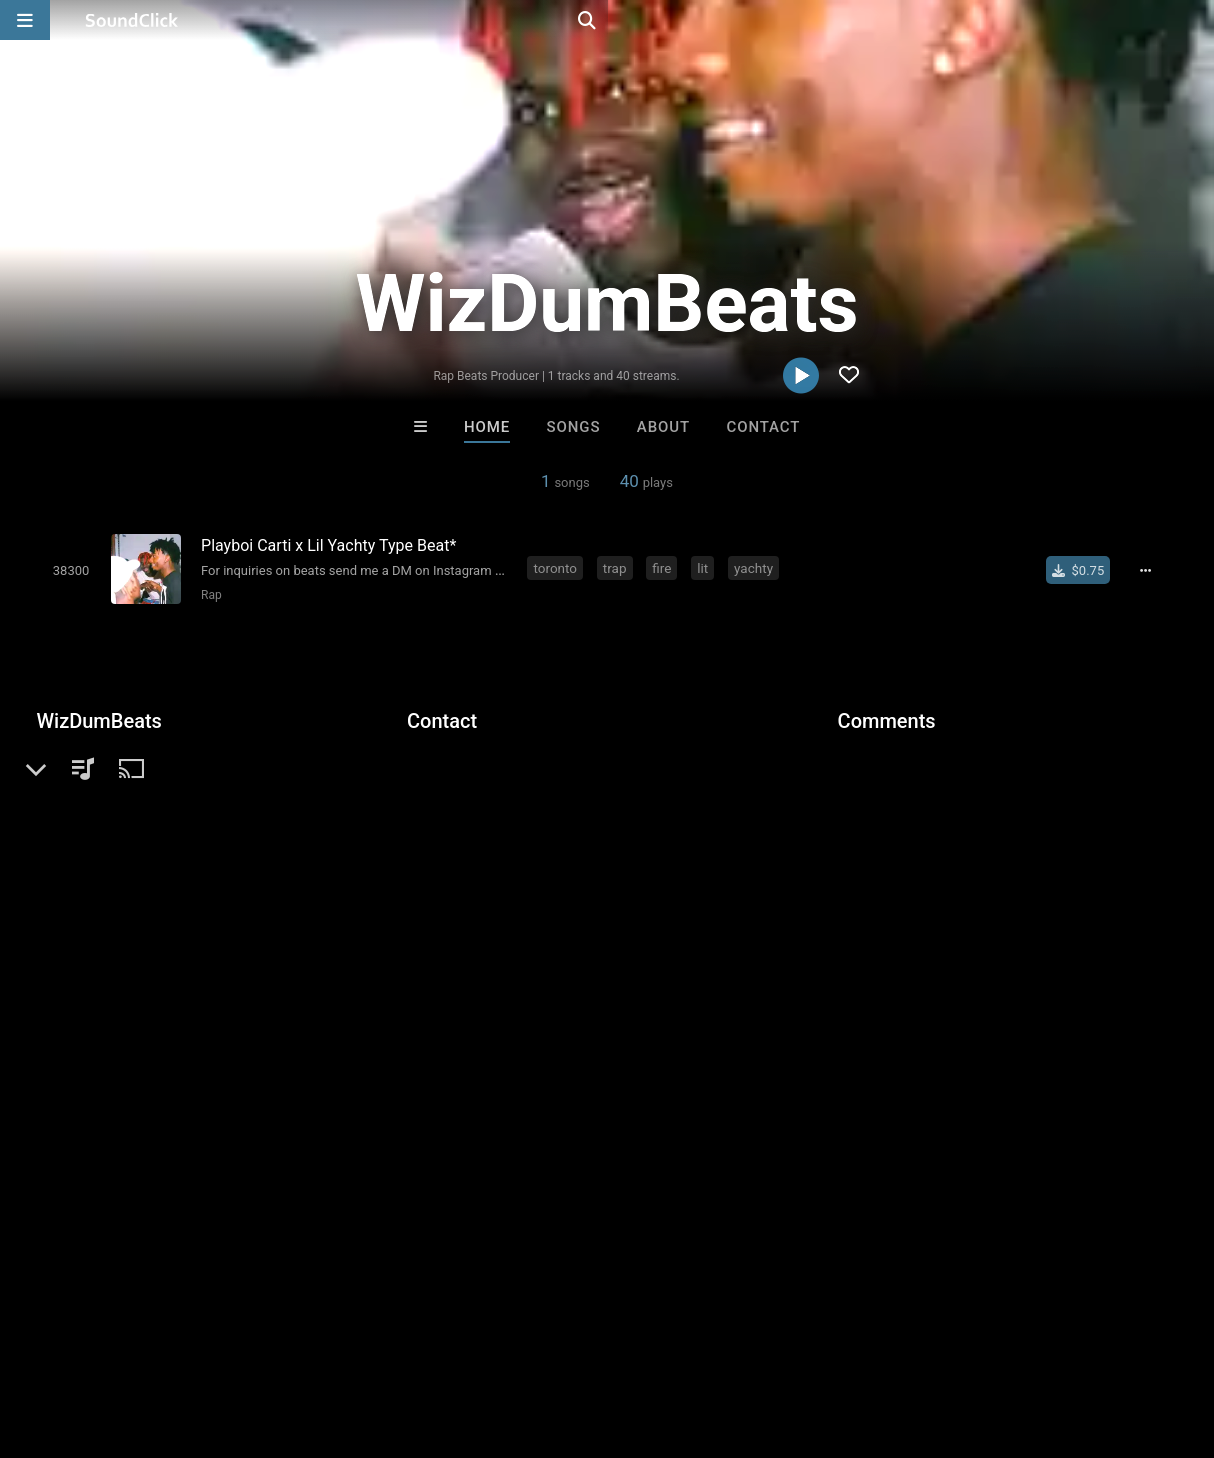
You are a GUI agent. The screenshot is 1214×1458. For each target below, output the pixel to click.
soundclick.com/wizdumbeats (169, 837)
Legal (539, 1339)
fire (665, 567)
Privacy (477, 1339)
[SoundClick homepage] (132, 20)
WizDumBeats (98, 720)
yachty (757, 567)
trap (619, 567)
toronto (559, 567)
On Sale (669, 1009)
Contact (763, 427)
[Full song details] (1153, 569)
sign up (917, 801)
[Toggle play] (66, 569)
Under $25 (794, 1009)
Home (487, 427)
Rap (206, 594)
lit (706, 567)
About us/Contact (177, 1339)
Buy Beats (544, 1009)
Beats (89, 789)
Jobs (274, 1339)
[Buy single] (1085, 569)
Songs (574, 427)
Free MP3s (419, 1009)
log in (989, 801)
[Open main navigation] (25, 20)
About (663, 427)
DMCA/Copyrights (372, 1339)
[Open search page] (1194, 20)
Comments (887, 720)
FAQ (84, 1339)
